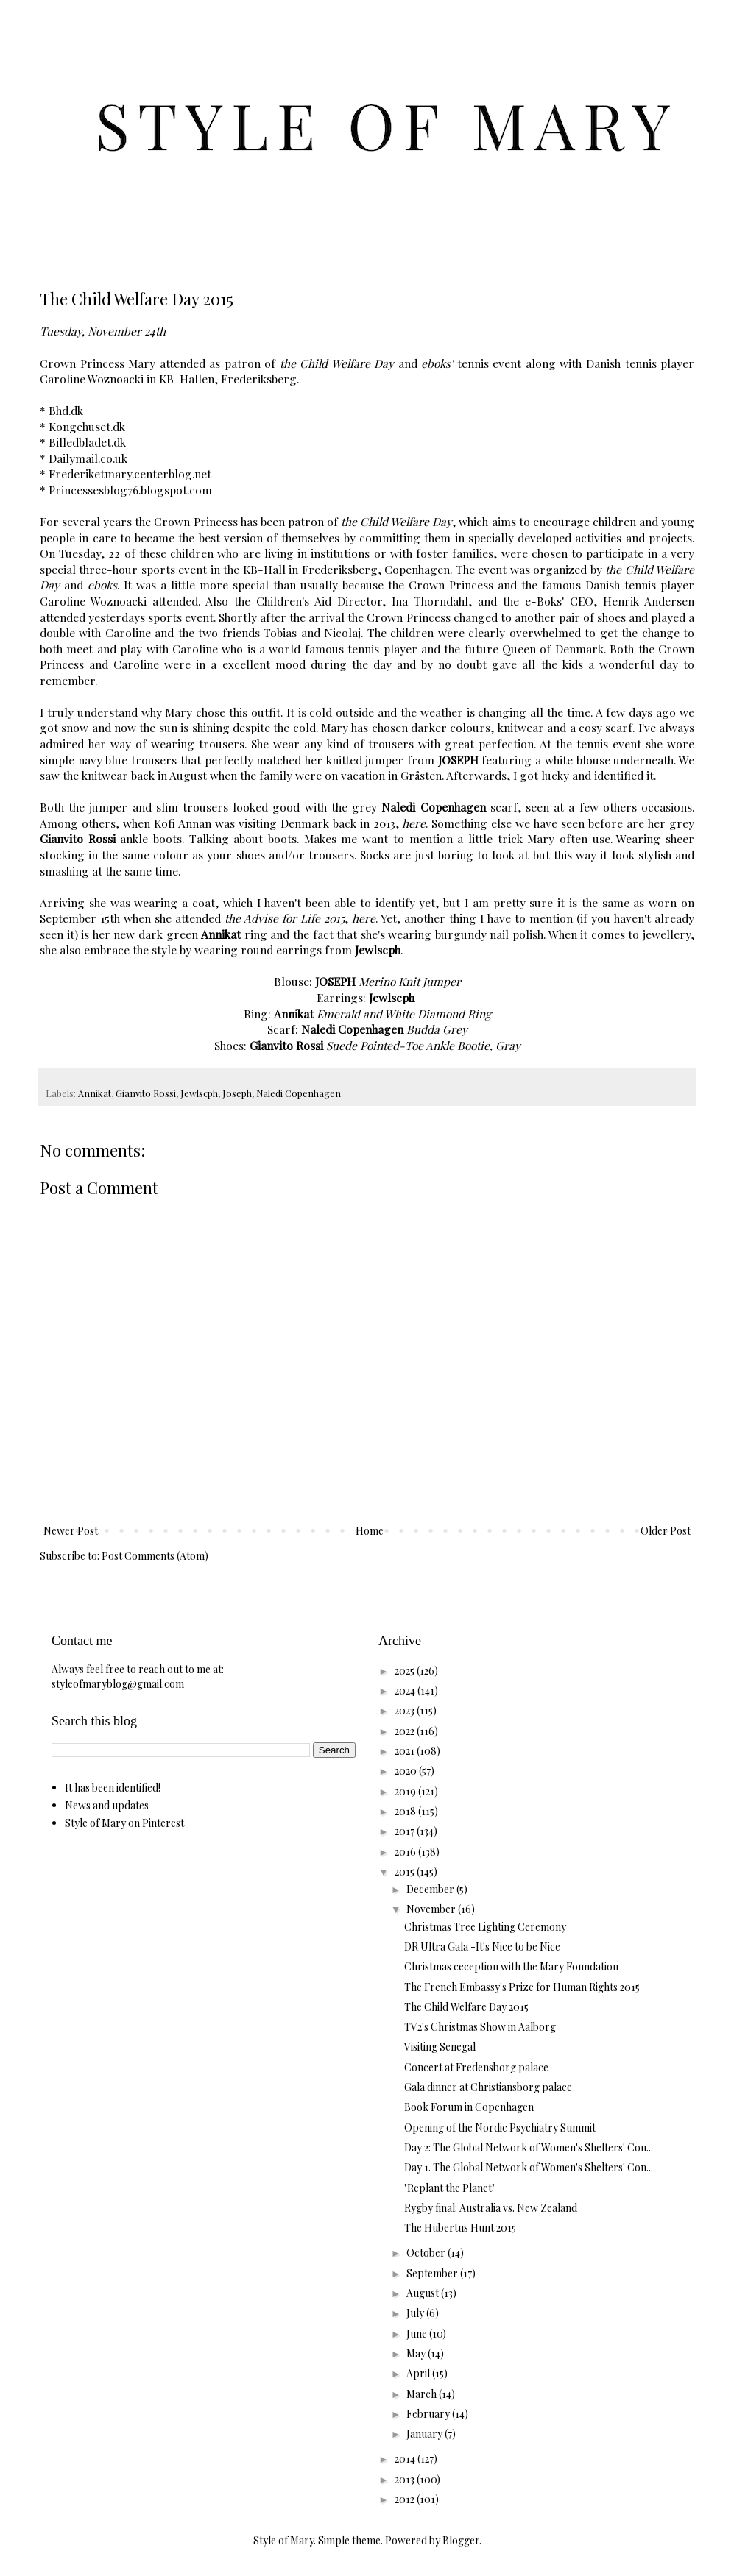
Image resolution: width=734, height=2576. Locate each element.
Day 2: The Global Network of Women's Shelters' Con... (528, 2147)
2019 (406, 1791)
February (429, 2414)
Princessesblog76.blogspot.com (130, 489)
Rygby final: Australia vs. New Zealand (490, 2208)
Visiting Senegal (440, 2047)
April (419, 2373)
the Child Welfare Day (337, 363)
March (422, 2394)
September (433, 2273)
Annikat (94, 1093)
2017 (406, 1831)
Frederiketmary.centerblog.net (130, 473)
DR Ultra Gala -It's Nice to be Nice (482, 1947)
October (427, 2253)
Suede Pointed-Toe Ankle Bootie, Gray (423, 1045)
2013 (406, 2479)
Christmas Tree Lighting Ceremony (485, 1927)
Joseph (237, 1093)
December (431, 1889)
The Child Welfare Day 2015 (466, 2007)
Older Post (666, 1531)
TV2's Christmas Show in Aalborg (480, 2027)
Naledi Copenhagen (298, 1093)
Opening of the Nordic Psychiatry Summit (500, 2128)
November (432, 1909)
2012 (406, 2499)
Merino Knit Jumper (410, 981)
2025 (406, 1671)
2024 (406, 1690)
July (416, 2313)
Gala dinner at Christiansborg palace (488, 2087)
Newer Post (70, 1531)
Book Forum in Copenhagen (469, 2107)
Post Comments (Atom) (155, 1556)
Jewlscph (199, 1093)
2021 (406, 1751)
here (414, 823)
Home (370, 1531)
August (423, 2293)
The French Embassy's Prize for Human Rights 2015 (522, 1987)
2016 (406, 1852)
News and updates (107, 1805)
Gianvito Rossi (146, 1093)
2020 (407, 1771)
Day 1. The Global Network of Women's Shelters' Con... (528, 2167)
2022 (406, 1731)
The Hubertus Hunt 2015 (460, 2228)
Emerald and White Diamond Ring (404, 1013)
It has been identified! (112, 1788)
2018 (406, 1811)
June (417, 2334)
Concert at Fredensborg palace (476, 2067)
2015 (406, 1871)
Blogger (460, 2540)
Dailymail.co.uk (88, 458)
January (425, 2434)
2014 (406, 2459)
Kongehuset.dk (87, 426)
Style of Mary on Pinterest (124, 1823)
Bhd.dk (66, 410)
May (417, 2353)
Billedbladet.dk (87, 442)
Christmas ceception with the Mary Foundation (511, 1966)
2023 (406, 1710)
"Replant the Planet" (449, 2188)
